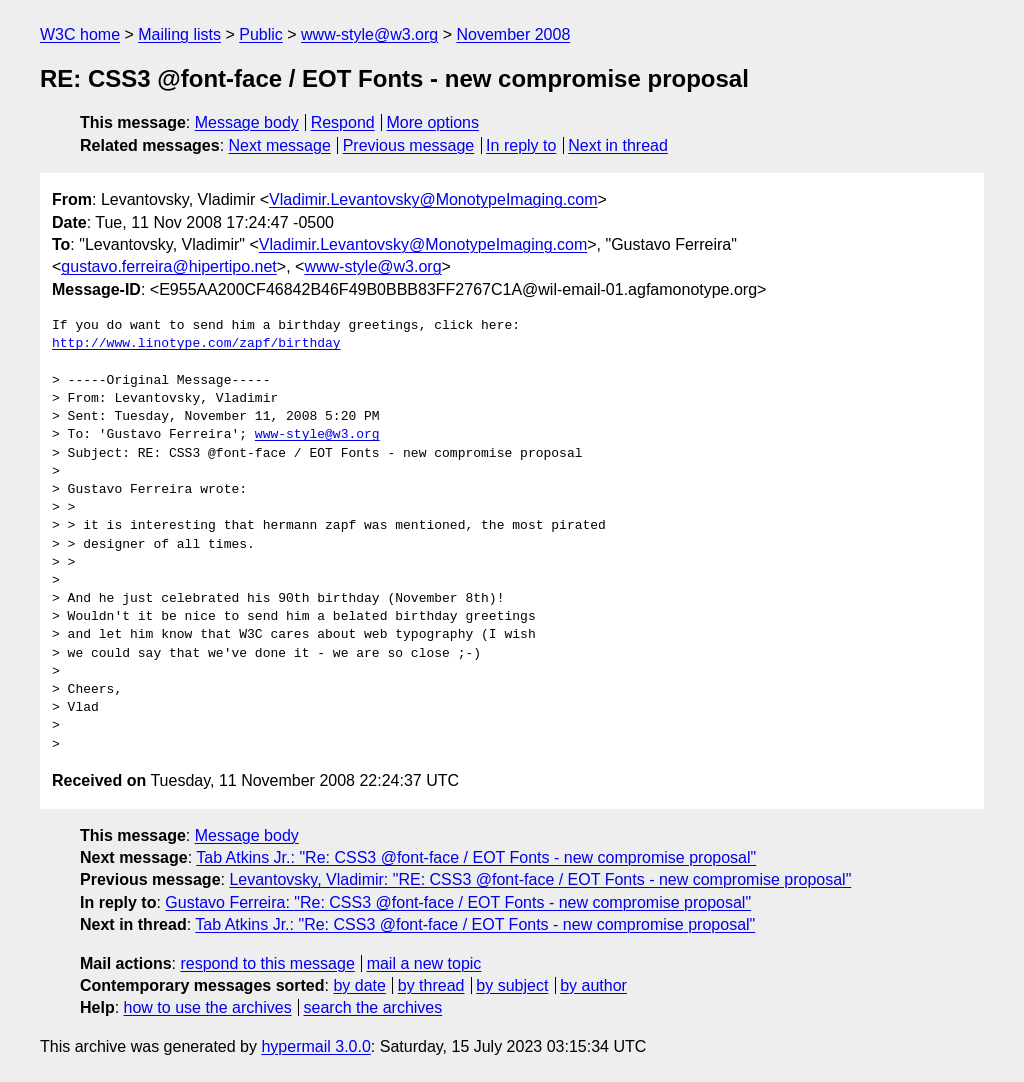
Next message (280, 145)
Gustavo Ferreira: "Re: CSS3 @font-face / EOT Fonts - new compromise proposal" (458, 902)
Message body (247, 122)
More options (433, 122)
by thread (431, 985)
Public (261, 34)
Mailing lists (179, 34)
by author (593, 985)
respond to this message (267, 963)
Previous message (409, 145)
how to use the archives (208, 1007)
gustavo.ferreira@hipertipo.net (168, 266)
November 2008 (513, 34)
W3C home (80, 34)
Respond (343, 122)
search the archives (373, 1007)
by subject (512, 985)
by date (359, 985)
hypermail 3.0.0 (315, 1046)
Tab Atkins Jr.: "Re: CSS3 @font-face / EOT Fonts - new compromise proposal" (476, 857)
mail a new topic (424, 963)
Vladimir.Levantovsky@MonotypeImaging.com (433, 199)
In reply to (521, 145)
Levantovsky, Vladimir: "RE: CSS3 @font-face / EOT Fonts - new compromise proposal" (540, 879)
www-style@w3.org (369, 34)
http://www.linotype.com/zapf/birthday (196, 344)
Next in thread (618, 145)
